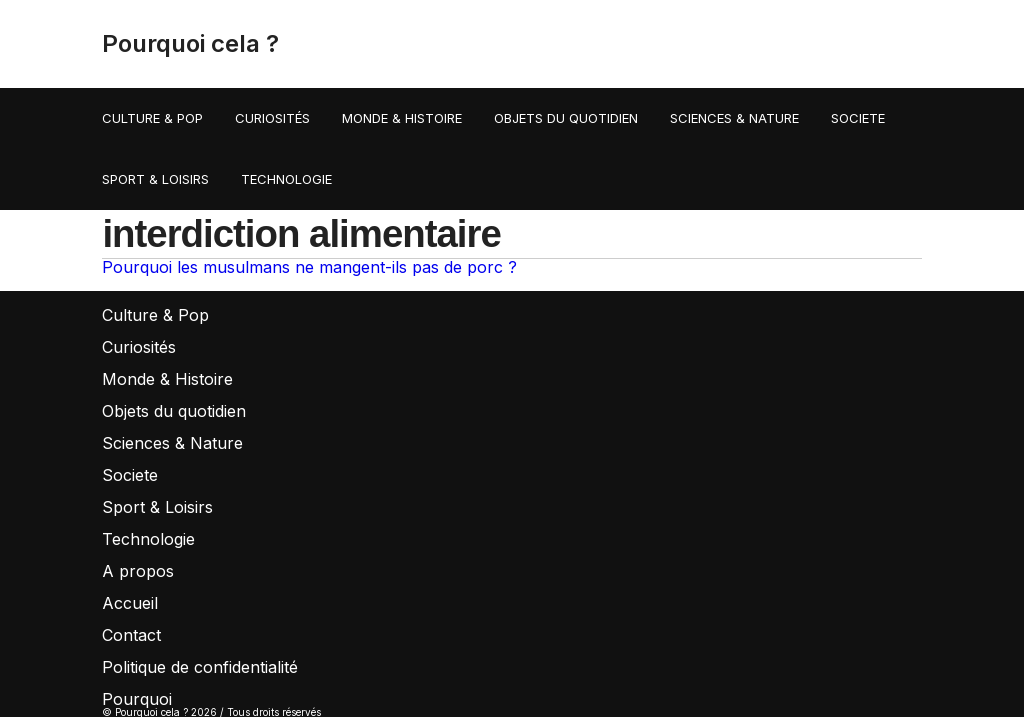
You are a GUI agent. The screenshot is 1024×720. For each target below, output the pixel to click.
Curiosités (272, 118)
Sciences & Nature (734, 118)
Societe (858, 118)
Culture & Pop (152, 118)
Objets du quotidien (566, 118)
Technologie (286, 179)
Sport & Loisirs (155, 179)
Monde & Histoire (402, 118)
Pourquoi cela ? (190, 43)
